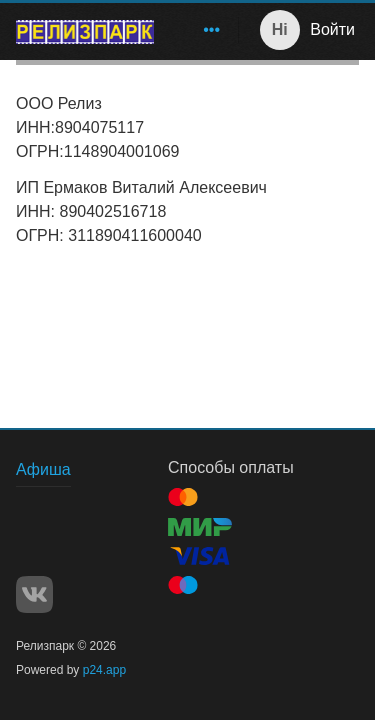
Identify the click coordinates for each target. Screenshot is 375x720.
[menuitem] (212, 30)
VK (34, 594)
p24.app (104, 670)
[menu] (200, 30)
